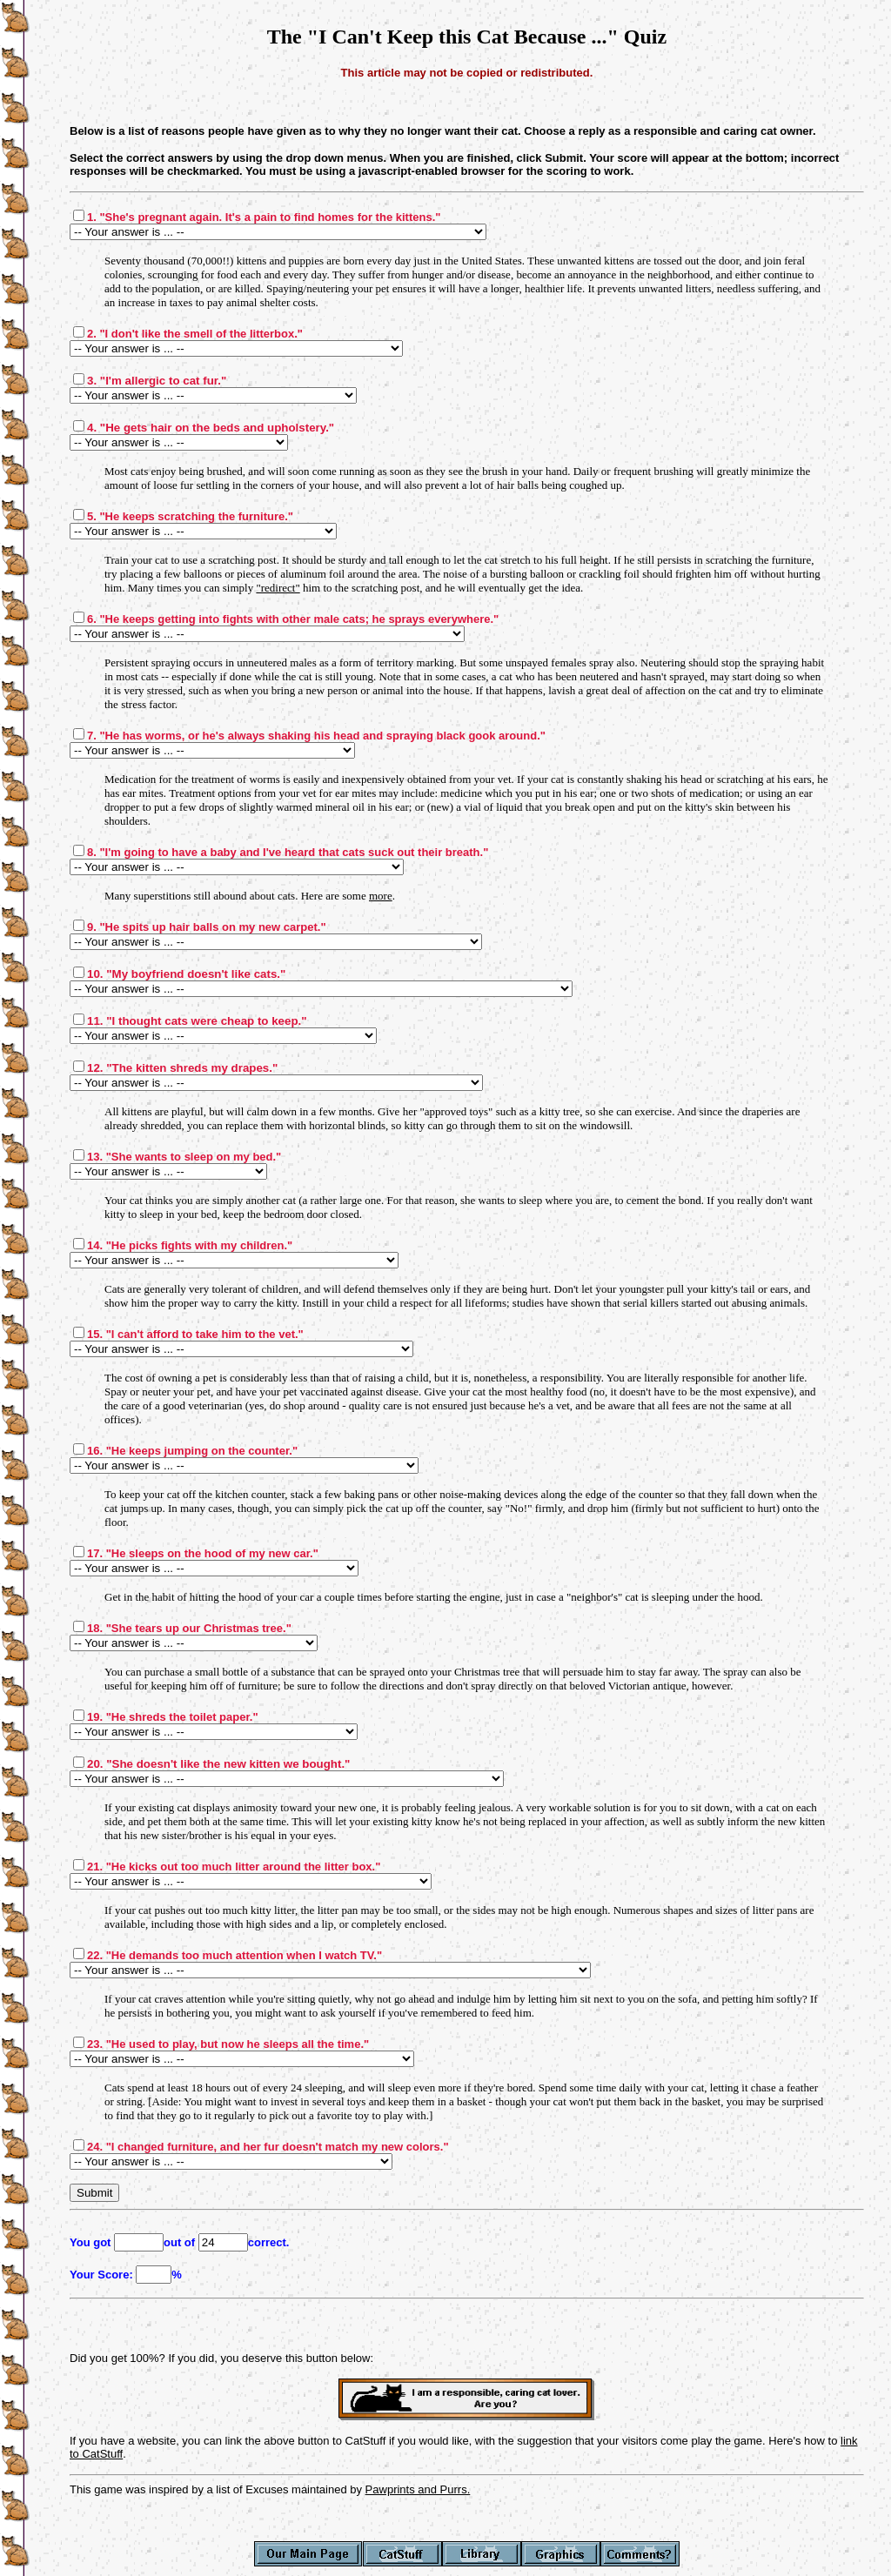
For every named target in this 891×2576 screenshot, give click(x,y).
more (380, 895)
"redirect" (277, 587)
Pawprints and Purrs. (418, 2489)
